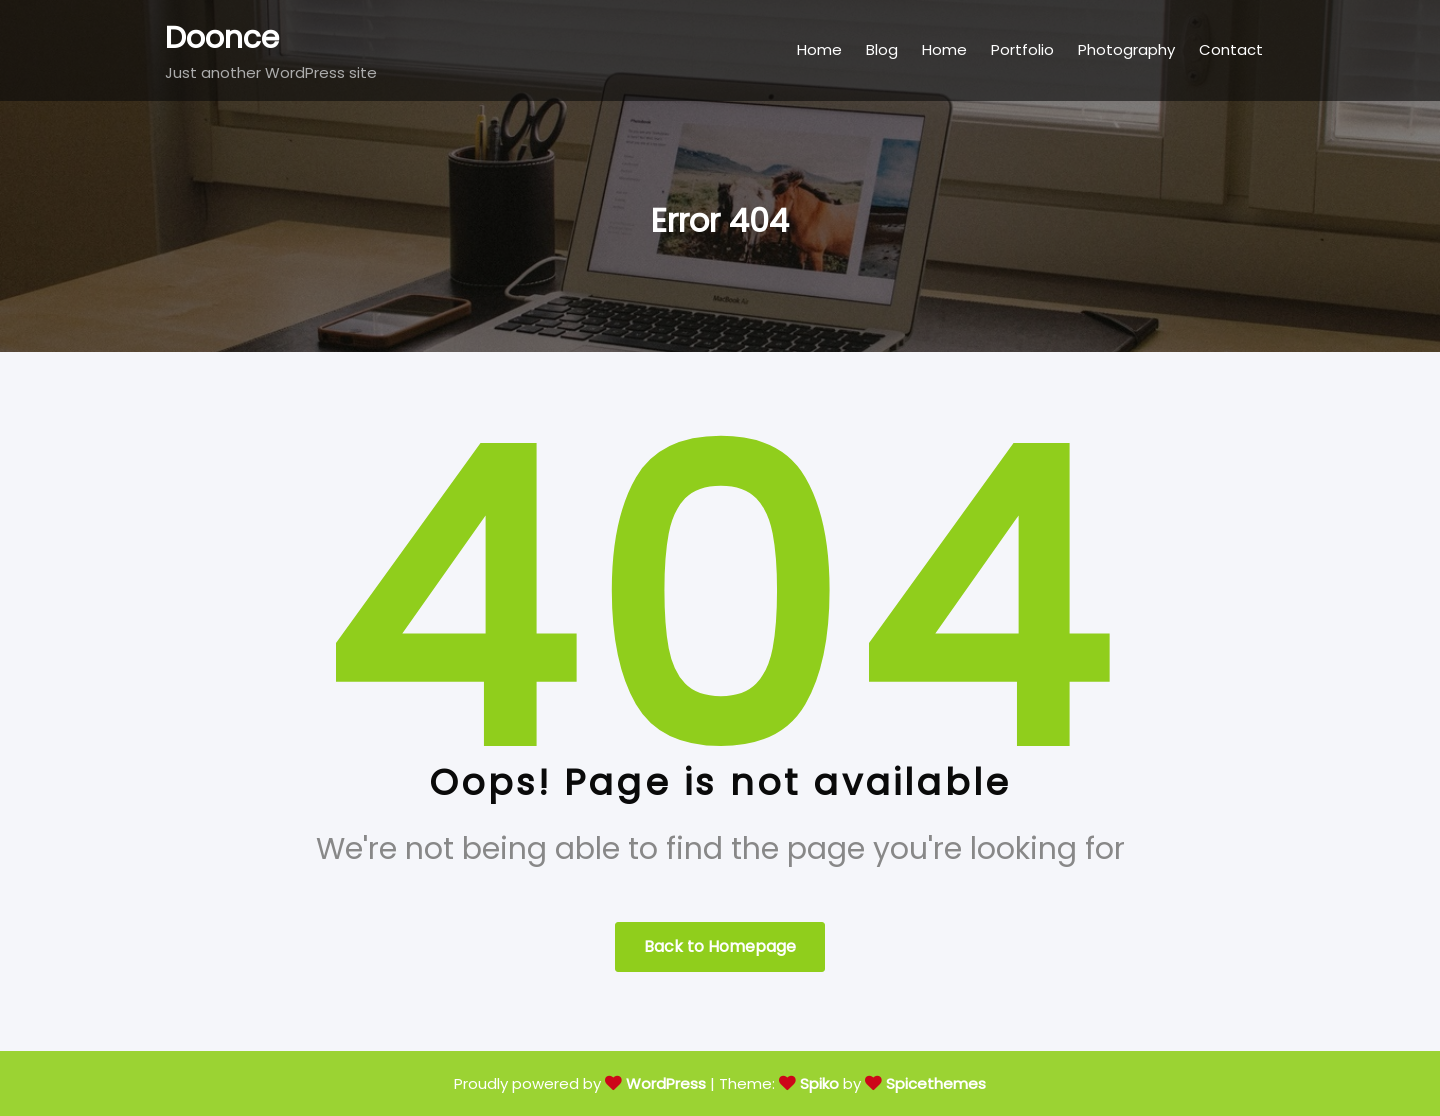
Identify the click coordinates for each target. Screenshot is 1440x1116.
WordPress (666, 1083)
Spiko (819, 1083)
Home (819, 49)
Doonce (222, 38)
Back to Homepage (720, 946)
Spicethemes (936, 1083)
